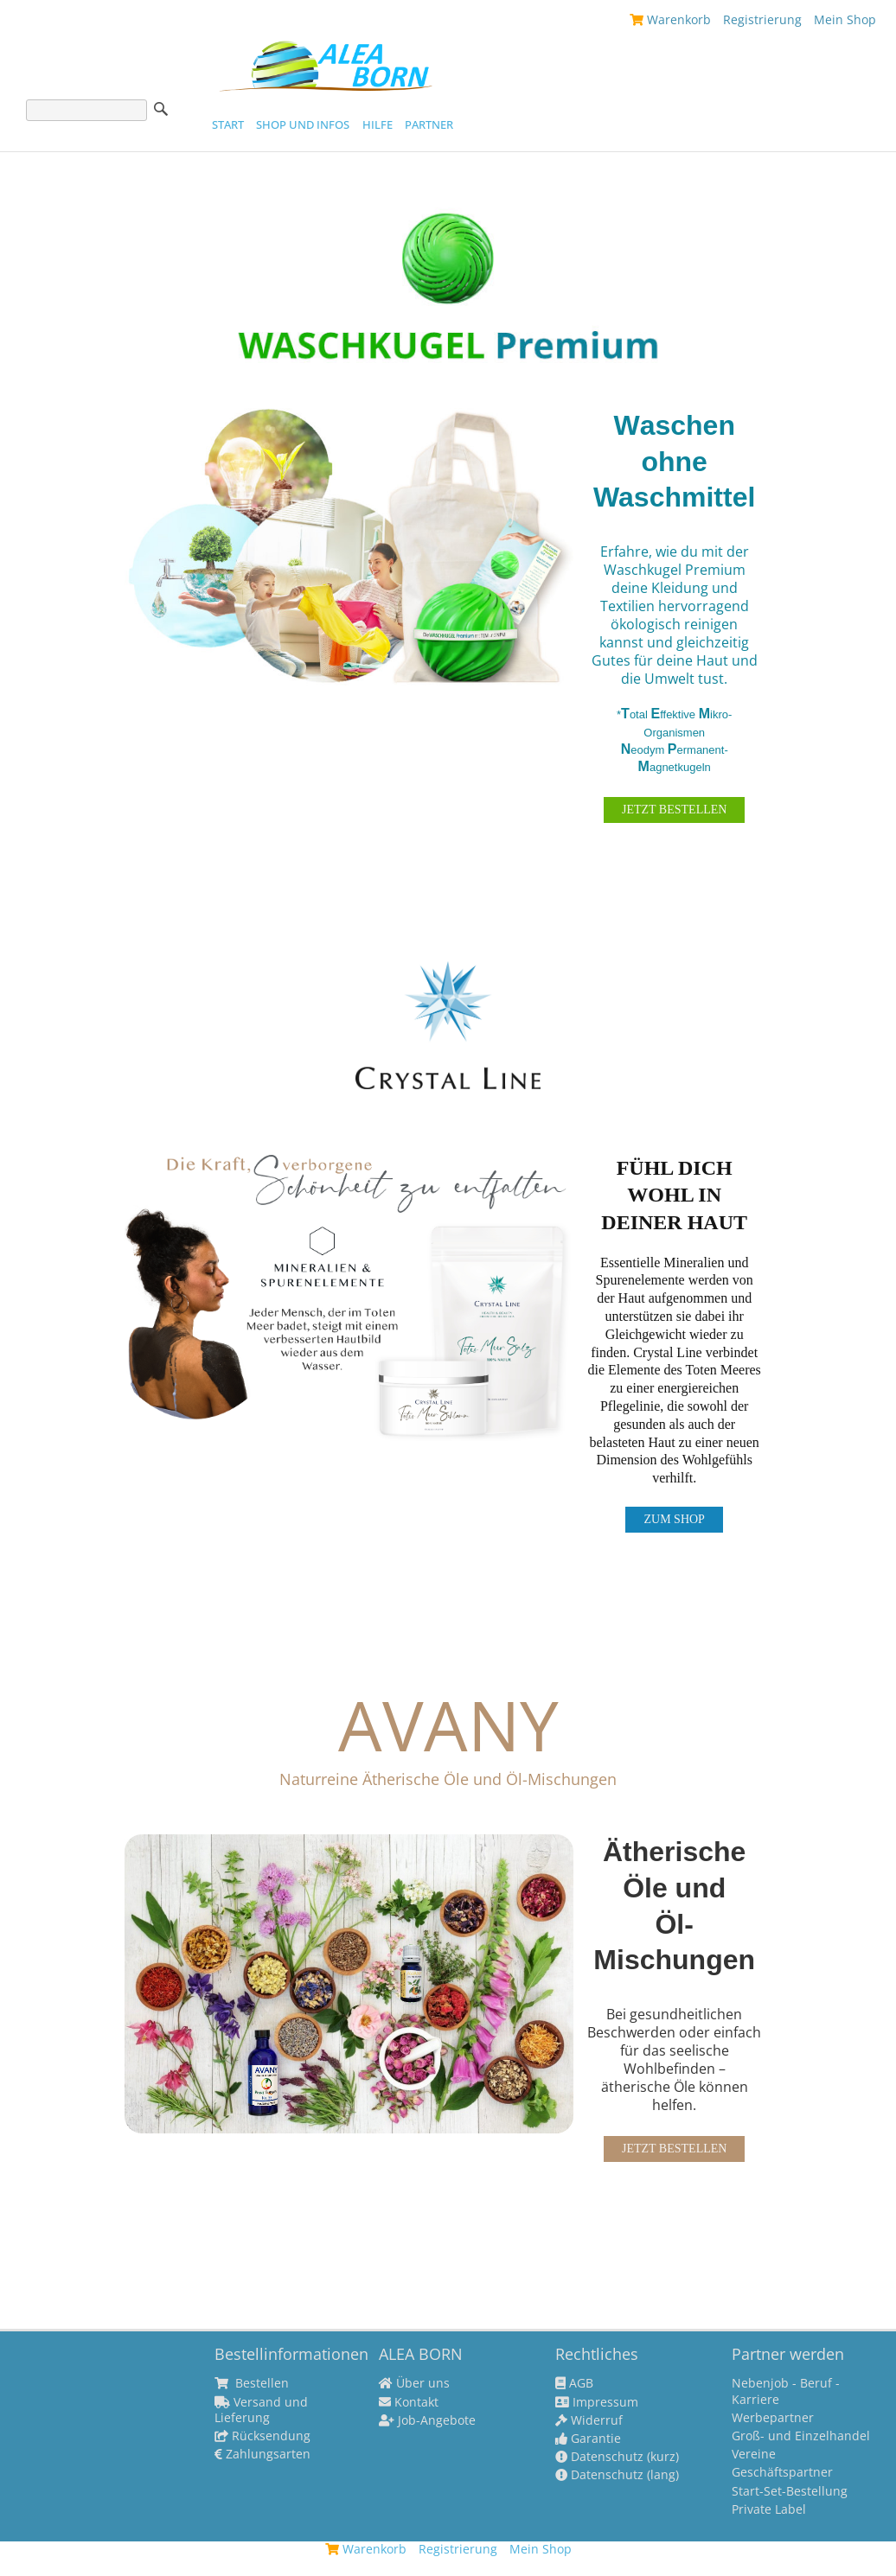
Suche (160, 108)
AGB (574, 2383)
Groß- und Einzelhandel (801, 2436)
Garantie (588, 2438)
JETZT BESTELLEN (674, 809)
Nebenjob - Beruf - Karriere (786, 2391)
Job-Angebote (427, 2420)
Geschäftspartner (782, 2472)
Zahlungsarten (262, 2454)
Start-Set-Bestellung (790, 2491)
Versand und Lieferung (261, 2410)
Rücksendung (262, 2436)
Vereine (754, 2454)
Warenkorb (670, 19)
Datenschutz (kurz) (617, 2456)
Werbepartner (773, 2418)
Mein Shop (845, 19)
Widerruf (589, 2420)
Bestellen (251, 2383)
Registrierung (762, 19)
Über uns (414, 2383)
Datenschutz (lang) (617, 2475)
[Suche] (86, 110)
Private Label (769, 2509)
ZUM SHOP (673, 1519)
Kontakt (408, 2402)
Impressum (596, 2402)
